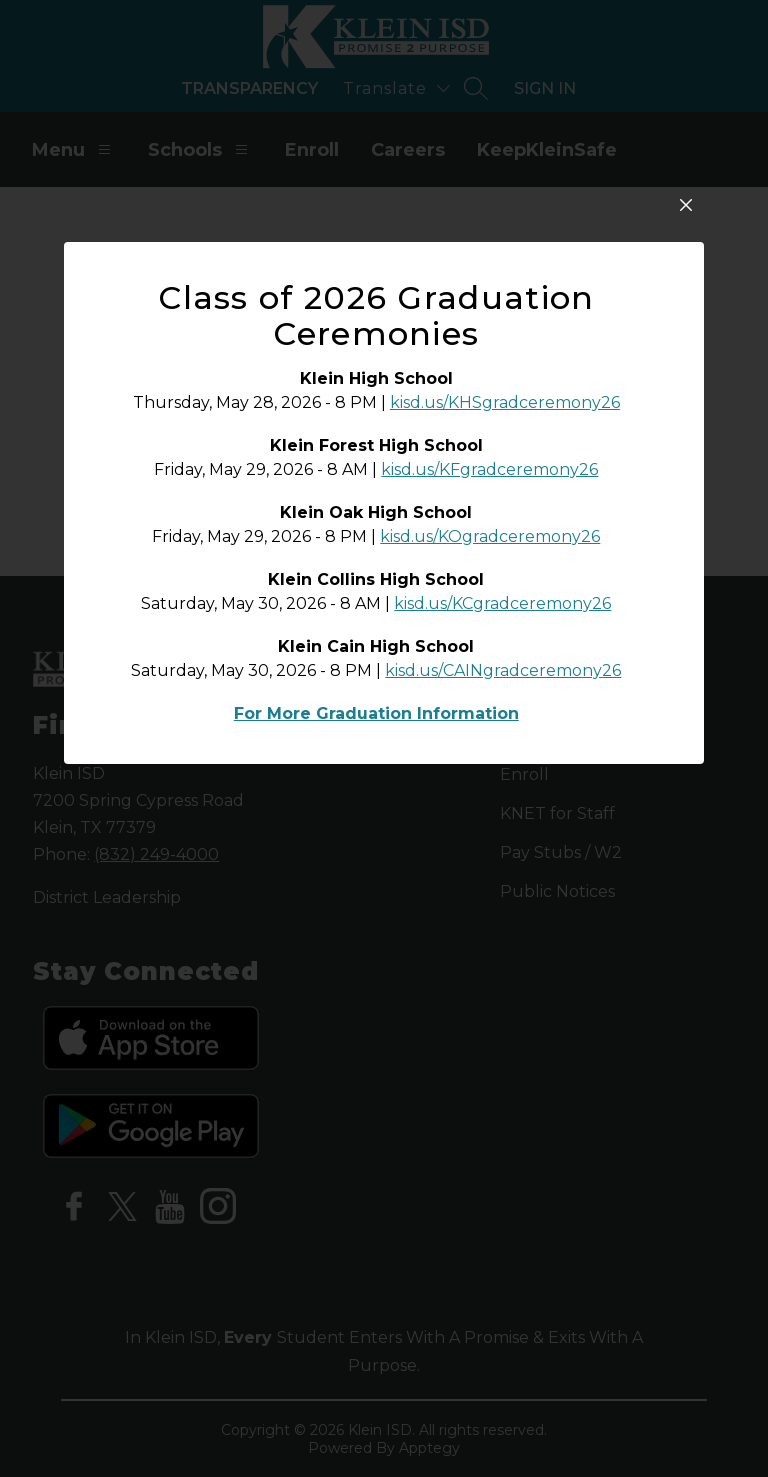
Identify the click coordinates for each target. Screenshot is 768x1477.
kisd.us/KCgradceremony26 (502, 780)
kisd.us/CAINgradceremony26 (503, 847)
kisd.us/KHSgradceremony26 (505, 579)
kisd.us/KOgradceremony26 (490, 713)
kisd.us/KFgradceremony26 (489, 646)
